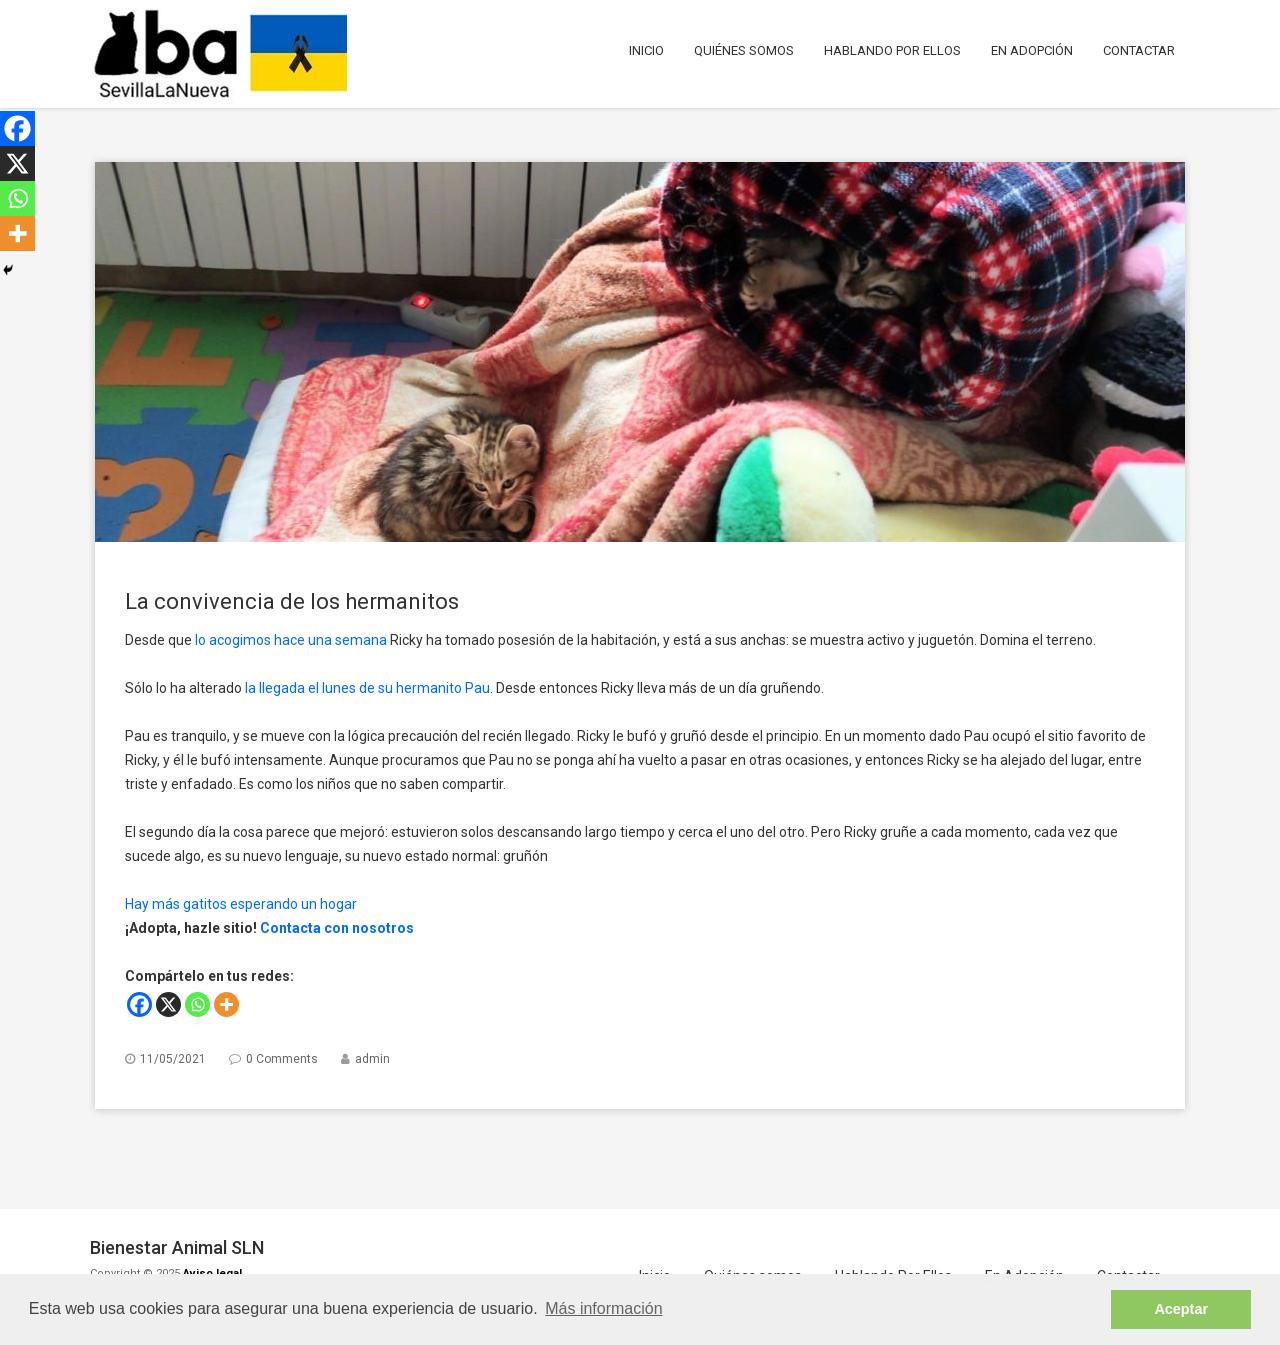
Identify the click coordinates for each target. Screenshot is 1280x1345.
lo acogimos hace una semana (291, 640)
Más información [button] (603, 1308)
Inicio (646, 50)
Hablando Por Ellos (892, 50)
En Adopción (1032, 50)
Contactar (1139, 50)
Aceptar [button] (1181, 1309)
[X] (168, 1004)
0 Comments (282, 1059)
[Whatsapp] (197, 1004)
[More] (226, 1004)
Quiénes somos (744, 50)
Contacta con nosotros (337, 928)
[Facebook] (139, 1004)
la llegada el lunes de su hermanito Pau (367, 688)
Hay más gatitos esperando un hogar (241, 904)
